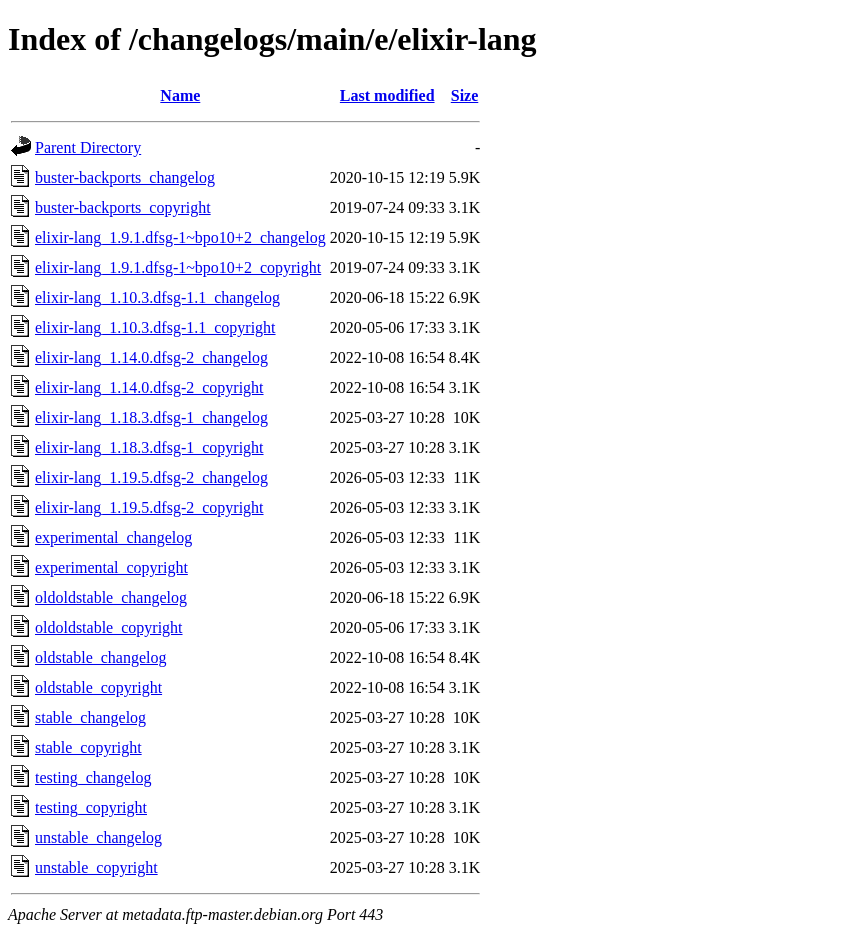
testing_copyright (91, 807)
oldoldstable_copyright (109, 627)
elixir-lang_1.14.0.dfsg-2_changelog (151, 357)
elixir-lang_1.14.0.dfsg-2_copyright (149, 387)
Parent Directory (88, 147)
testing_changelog (93, 777)
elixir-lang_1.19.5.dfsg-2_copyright (149, 507)
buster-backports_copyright (123, 207)
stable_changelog (90, 717)
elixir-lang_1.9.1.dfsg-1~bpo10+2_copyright (178, 267)
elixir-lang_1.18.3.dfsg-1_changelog (151, 417)
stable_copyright (88, 747)
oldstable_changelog (101, 657)
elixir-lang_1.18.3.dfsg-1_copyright (149, 447)
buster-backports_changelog (125, 177)
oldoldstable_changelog (111, 597)
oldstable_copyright (98, 687)
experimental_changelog (113, 537)
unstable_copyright (96, 867)
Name (180, 95)
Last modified (387, 95)
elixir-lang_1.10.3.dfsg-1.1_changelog (157, 297)
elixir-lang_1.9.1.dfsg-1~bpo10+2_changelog (180, 237)
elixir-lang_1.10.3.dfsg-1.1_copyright (155, 327)
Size (465, 95)
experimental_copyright (111, 567)
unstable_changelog (98, 837)
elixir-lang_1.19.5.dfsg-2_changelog (151, 477)
